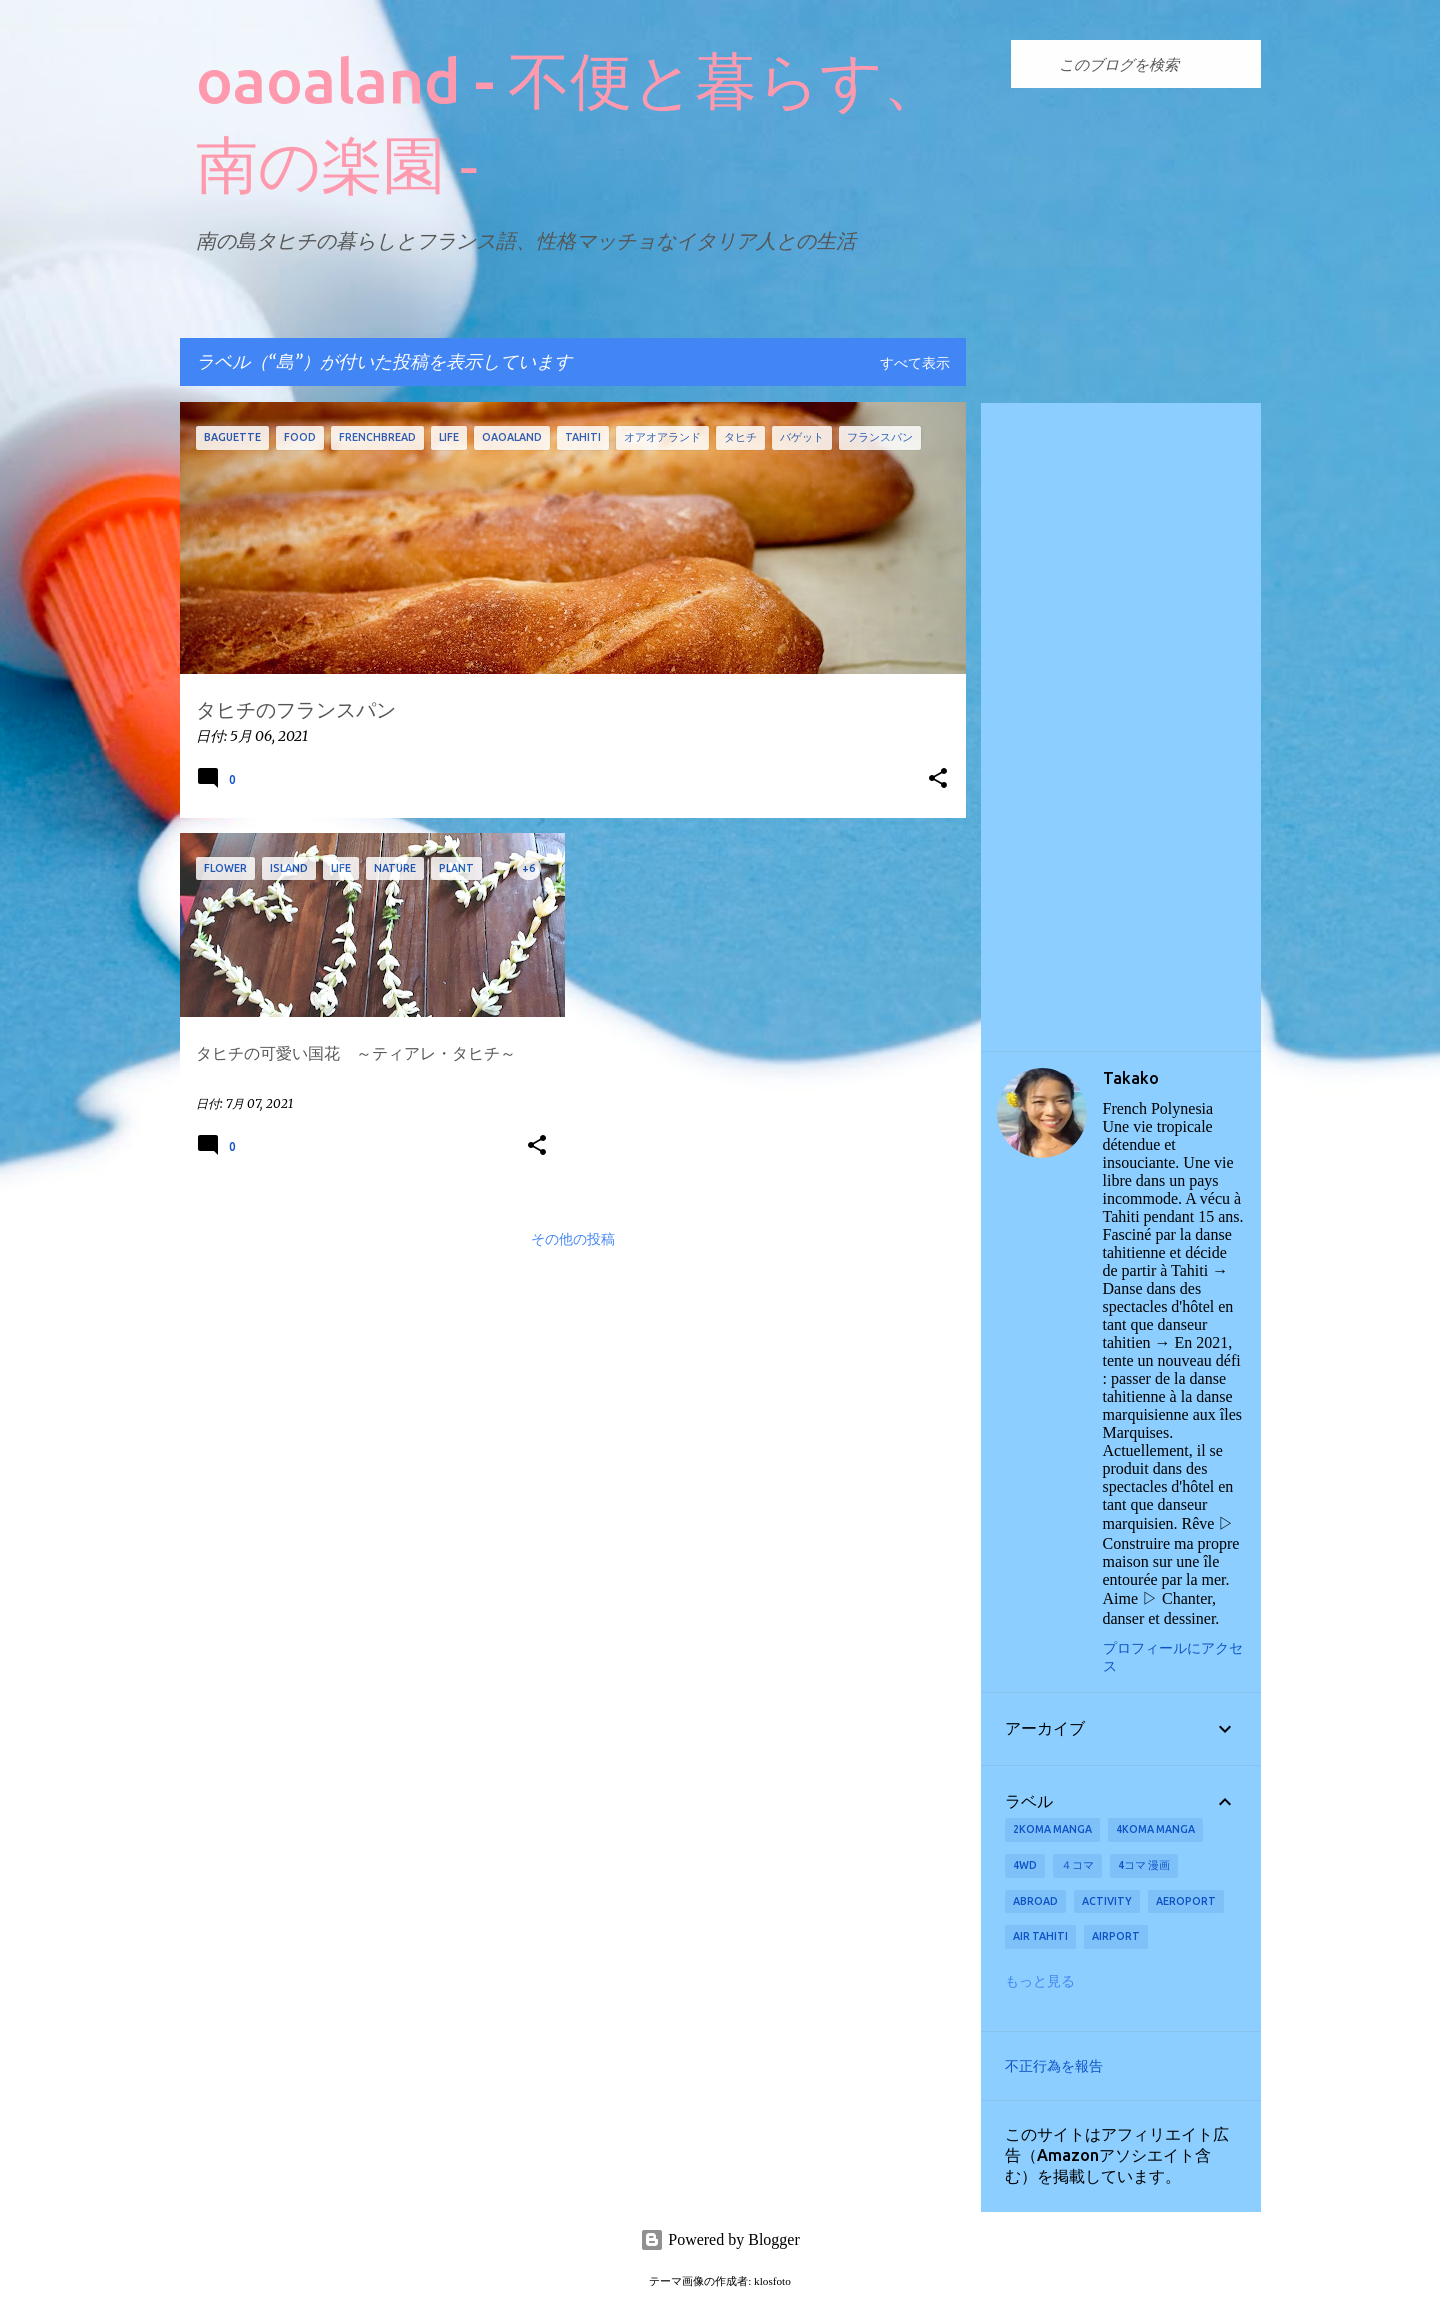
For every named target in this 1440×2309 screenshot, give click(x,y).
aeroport (1186, 1901)
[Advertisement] (1121, 727)
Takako (1131, 1078)
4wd (1025, 1865)
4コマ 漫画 (1144, 1865)
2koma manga (1052, 1829)
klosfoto (772, 2281)
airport (1116, 1936)
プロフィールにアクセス (1173, 1657)
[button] (938, 779)
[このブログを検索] (1156, 64)
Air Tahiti (1040, 1936)
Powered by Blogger (720, 2239)
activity (1107, 1901)
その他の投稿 (573, 1240)
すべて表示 (915, 364)
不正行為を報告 (1054, 2066)
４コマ (1077, 1865)
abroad (1035, 1901)
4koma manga (1155, 1829)
